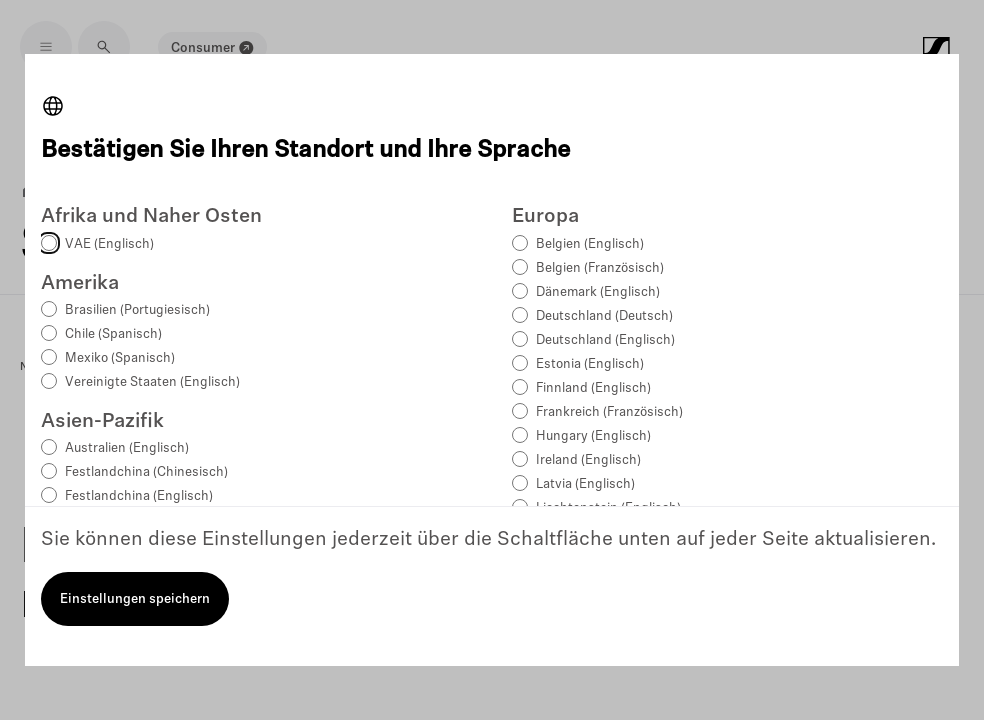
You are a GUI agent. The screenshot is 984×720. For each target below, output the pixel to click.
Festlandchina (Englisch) (139, 496)
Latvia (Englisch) (585, 484)
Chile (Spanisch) (113, 334)
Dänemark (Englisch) (598, 292)
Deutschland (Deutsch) (604, 316)
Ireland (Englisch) (588, 460)
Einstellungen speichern (135, 599)
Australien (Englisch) (127, 448)
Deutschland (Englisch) (605, 340)
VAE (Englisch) (109, 244)
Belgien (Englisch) (590, 244)
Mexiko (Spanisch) (120, 358)
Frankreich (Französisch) (609, 412)
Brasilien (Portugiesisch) (137, 310)
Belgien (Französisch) (600, 268)
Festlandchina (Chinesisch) (146, 472)
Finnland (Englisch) (593, 388)
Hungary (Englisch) (593, 436)
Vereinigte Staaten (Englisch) (152, 382)
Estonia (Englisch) (590, 364)
